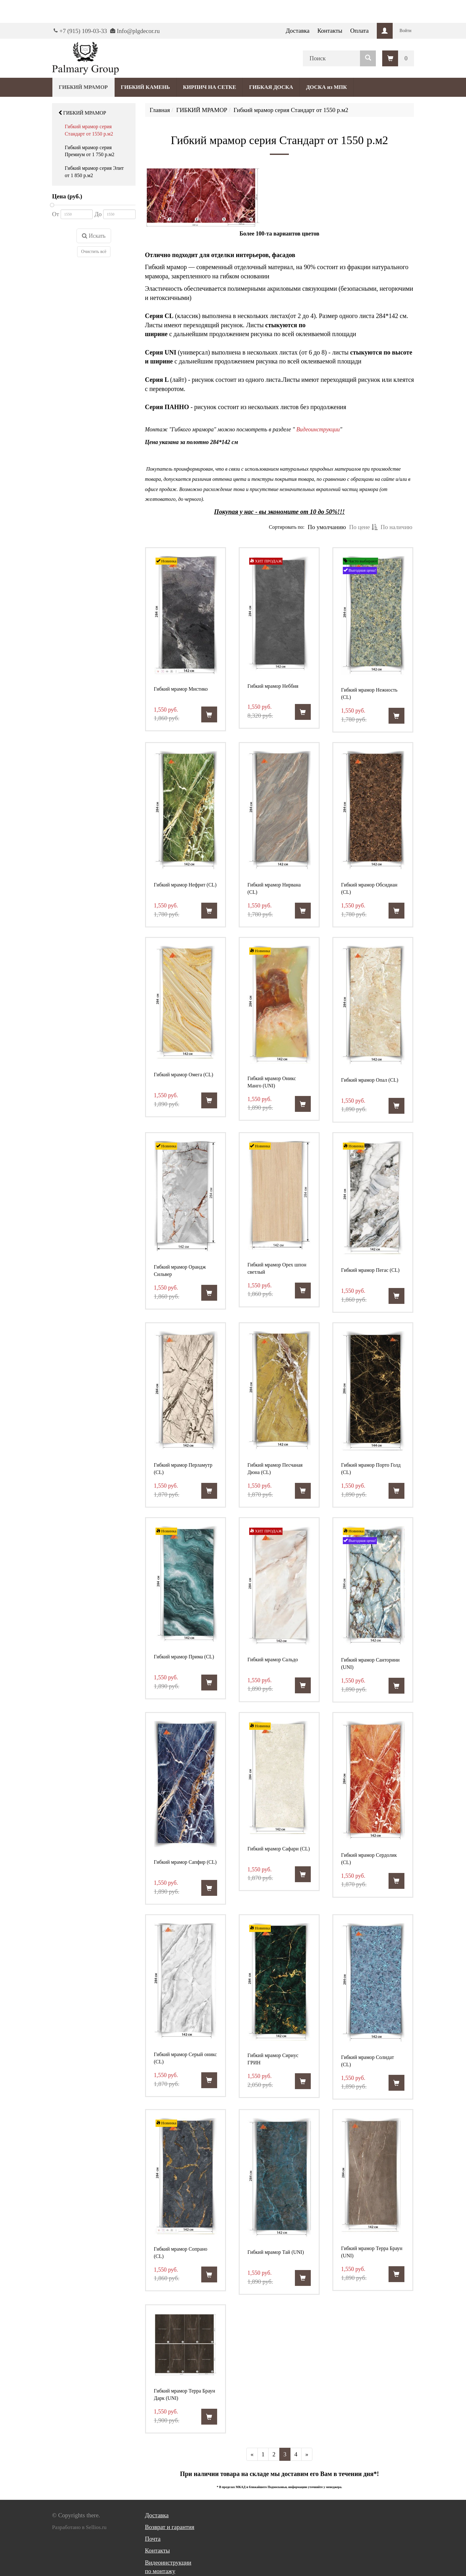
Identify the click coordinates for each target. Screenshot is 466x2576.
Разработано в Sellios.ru (79, 2527)
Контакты (329, 30)
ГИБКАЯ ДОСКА (271, 87)
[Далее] (307, 2454)
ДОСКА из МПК (326, 87)
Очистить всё (93, 251)
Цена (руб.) (67, 196)
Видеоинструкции (318, 429)
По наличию (396, 527)
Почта (153, 2538)
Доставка (298, 30)
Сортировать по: (286, 527)
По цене (363, 527)
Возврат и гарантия (170, 2527)
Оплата (359, 30)
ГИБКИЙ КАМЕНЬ (145, 87)
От (55, 214)
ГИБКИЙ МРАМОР (82, 113)
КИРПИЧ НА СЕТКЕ (209, 87)
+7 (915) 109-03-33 (83, 31)
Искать (94, 236)
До (98, 214)
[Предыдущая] (252, 2454)
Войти (405, 30)
